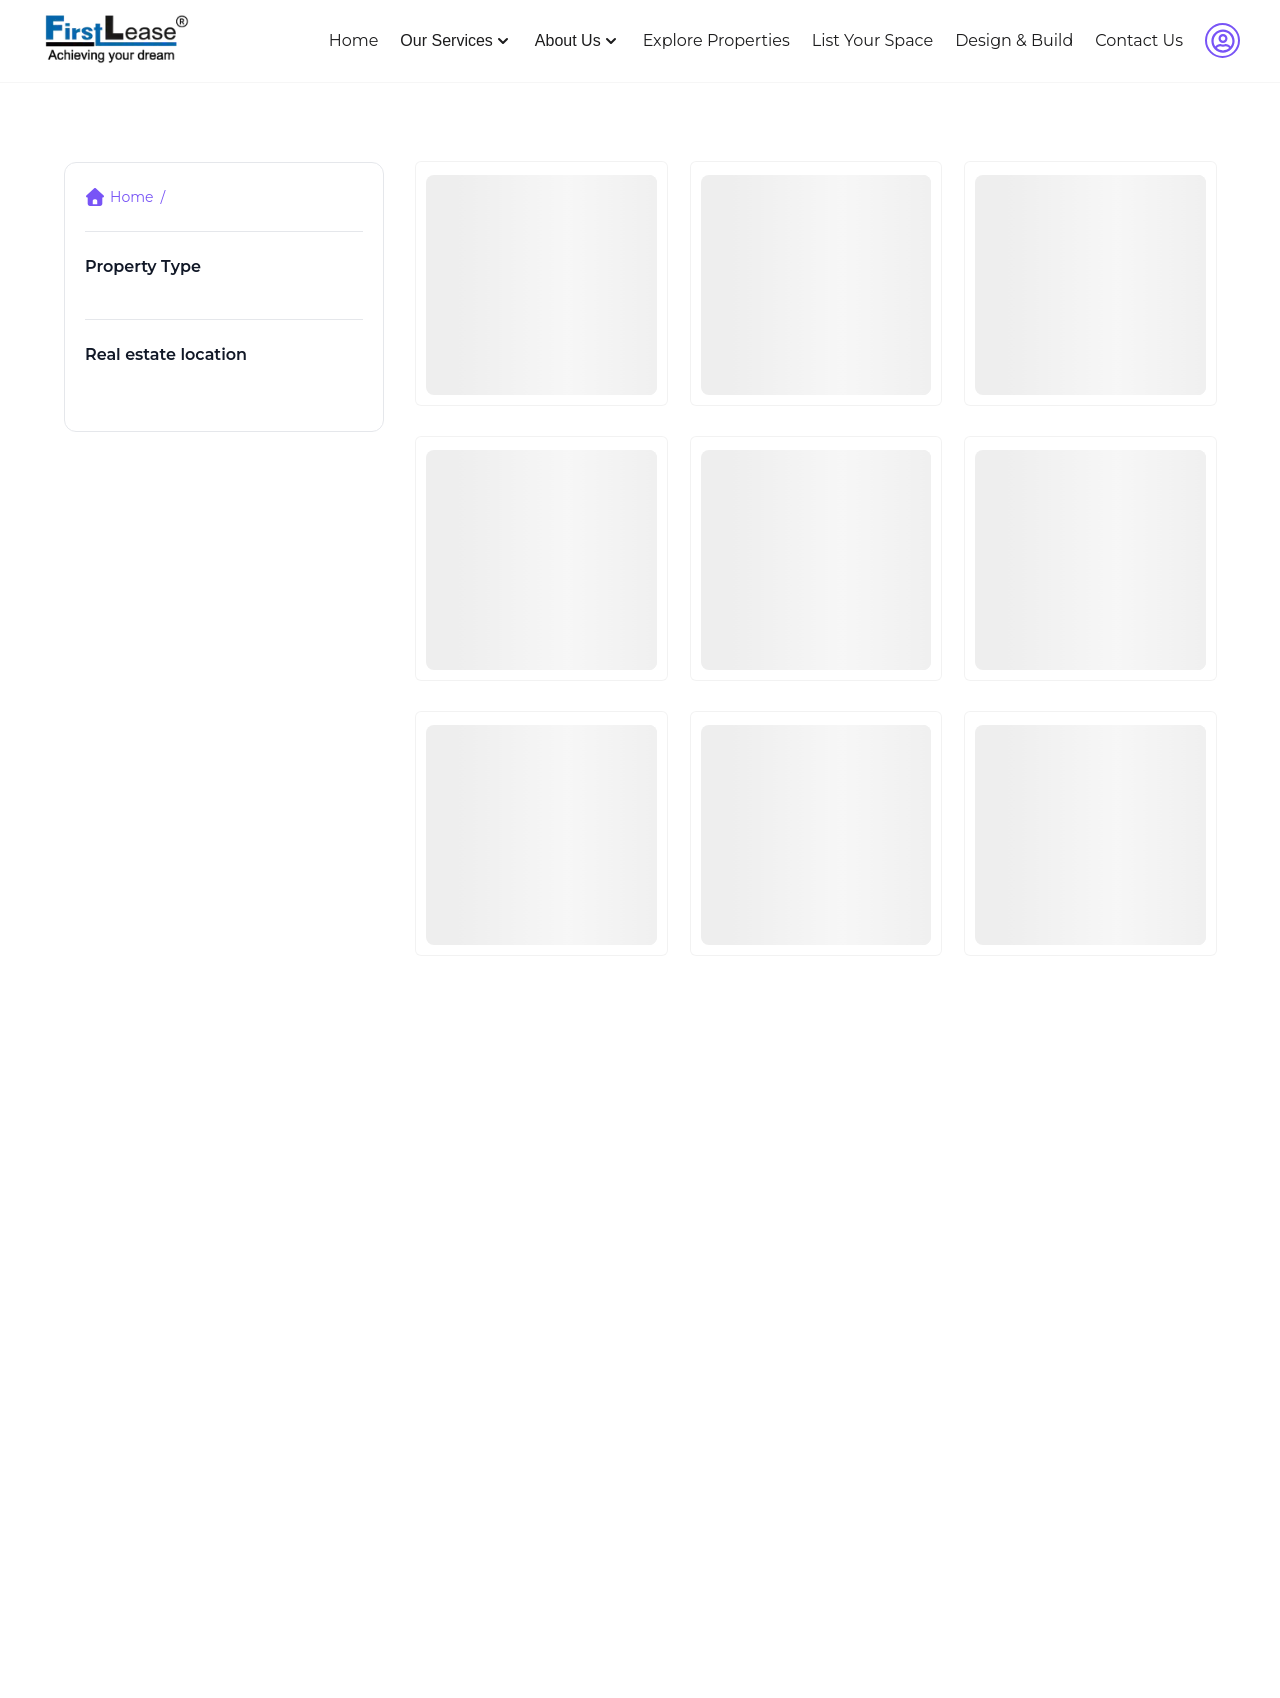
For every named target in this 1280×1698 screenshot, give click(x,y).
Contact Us (1139, 40)
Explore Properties (716, 40)
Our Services (456, 41)
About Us (578, 41)
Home (354, 40)
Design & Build (1014, 40)
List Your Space (872, 40)
